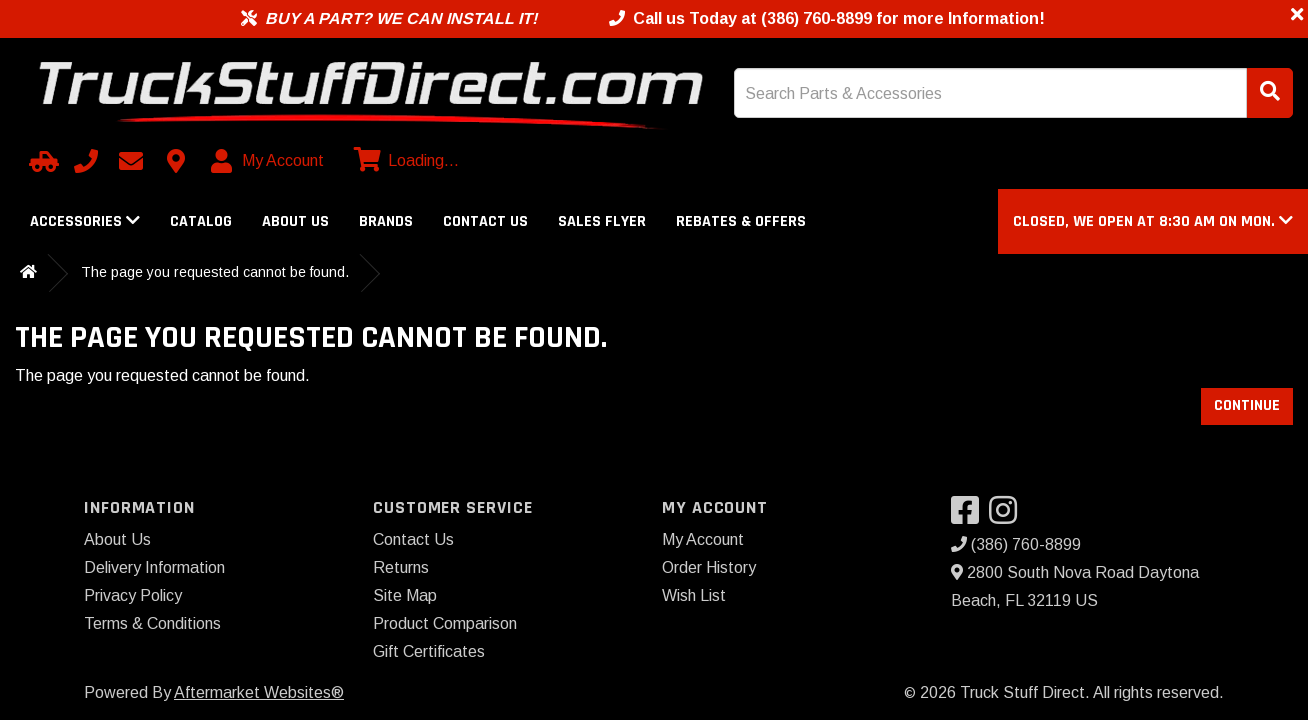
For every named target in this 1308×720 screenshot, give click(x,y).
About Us (295, 221)
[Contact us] (176, 161)
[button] (1153, 221)
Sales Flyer (602, 221)
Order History (709, 567)
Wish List (694, 595)
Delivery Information (154, 567)
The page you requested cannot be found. (215, 272)
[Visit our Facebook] (970, 516)
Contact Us (485, 221)
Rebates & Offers (741, 221)
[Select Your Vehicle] (41, 161)
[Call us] (86, 161)
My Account (703, 539)
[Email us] (131, 161)
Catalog (201, 221)
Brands (386, 221)
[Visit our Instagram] (1008, 516)
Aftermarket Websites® (259, 692)
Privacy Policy (133, 595)
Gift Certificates (429, 651)
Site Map (405, 595)
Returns (401, 567)
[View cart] (404, 161)
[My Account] (268, 161)
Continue (1247, 405)
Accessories (85, 221)
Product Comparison (445, 623)
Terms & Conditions (152, 623)
